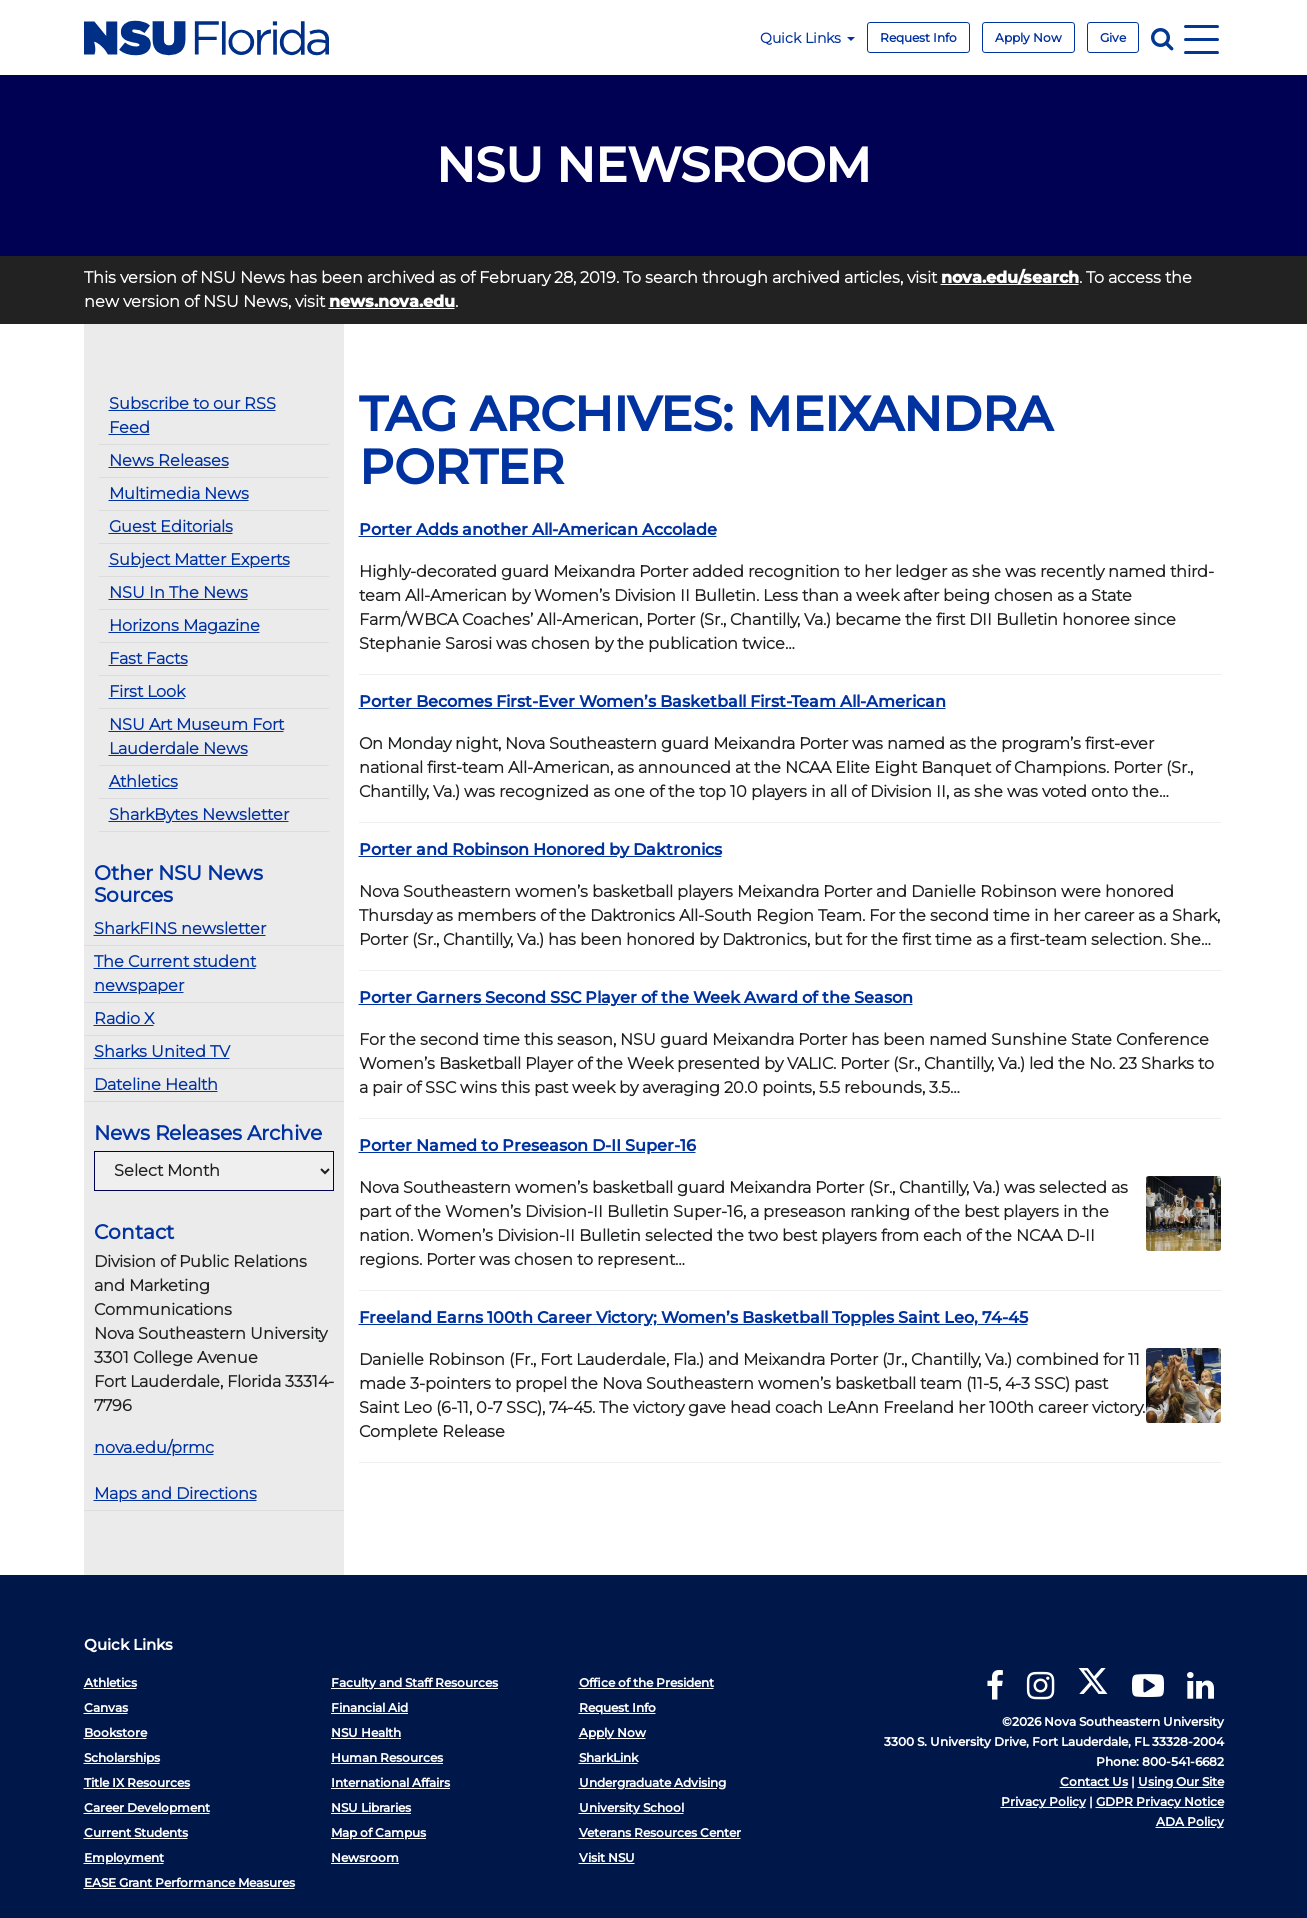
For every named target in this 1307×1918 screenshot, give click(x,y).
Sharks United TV (162, 1051)
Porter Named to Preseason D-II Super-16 (527, 1145)
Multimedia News (179, 493)
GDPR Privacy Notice (1160, 1801)
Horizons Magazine (184, 625)
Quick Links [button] (807, 38)
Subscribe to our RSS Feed (192, 415)
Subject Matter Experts (199, 559)
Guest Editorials (171, 526)
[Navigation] (1201, 37)
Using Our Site (1181, 1781)
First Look (147, 691)
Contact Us (1094, 1781)
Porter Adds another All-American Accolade (538, 529)
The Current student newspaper (175, 973)
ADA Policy (1190, 1821)
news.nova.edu (392, 301)
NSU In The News (178, 592)
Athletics (143, 781)
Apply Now (1028, 37)
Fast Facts (148, 658)
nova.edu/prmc (154, 1447)
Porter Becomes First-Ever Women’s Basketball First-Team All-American (652, 701)
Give (1113, 37)
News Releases (169, 460)
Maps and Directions (175, 1493)
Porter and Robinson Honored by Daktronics (540, 849)
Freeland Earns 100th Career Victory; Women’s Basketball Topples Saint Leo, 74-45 (693, 1317)
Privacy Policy (1043, 1801)
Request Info (918, 37)
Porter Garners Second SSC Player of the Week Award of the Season (636, 997)
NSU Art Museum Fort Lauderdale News (196, 736)
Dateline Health (156, 1084)
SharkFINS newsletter (180, 928)
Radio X (124, 1018)
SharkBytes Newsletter (199, 814)
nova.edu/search (1010, 277)
